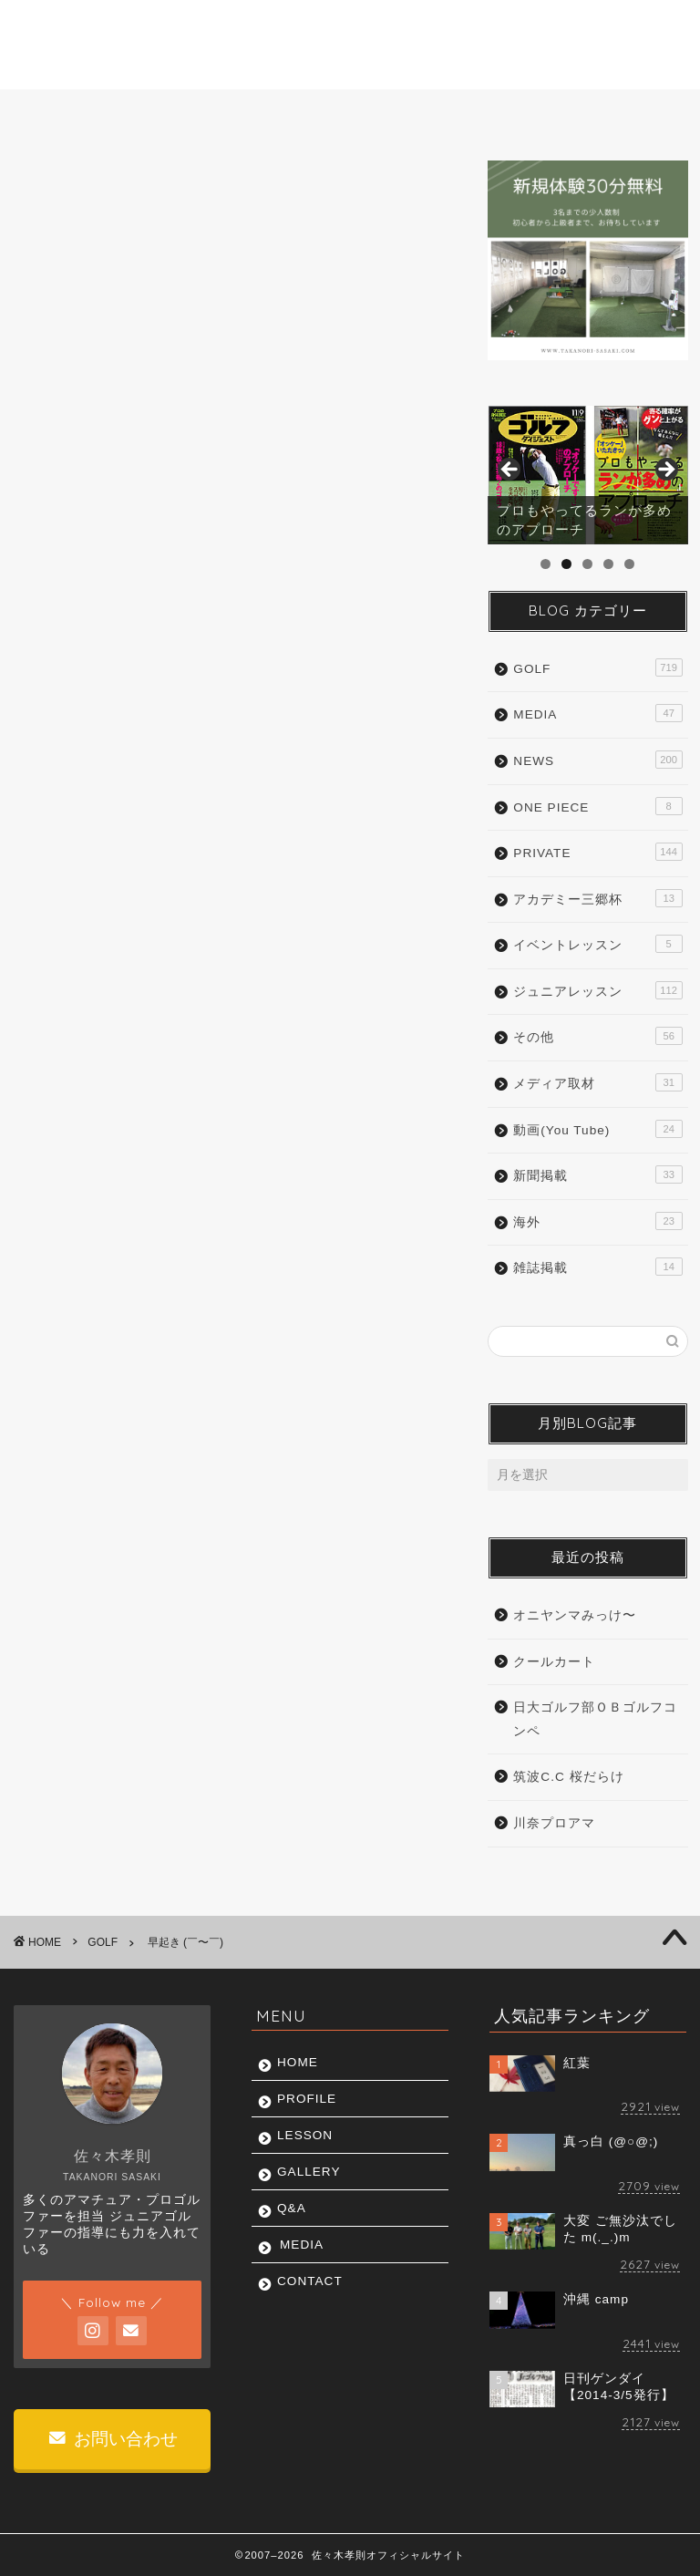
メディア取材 (597, 1082)
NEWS (597, 759)
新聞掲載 (597, 1174)
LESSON (254, 113)
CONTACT (626, 113)
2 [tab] (566, 564)
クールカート (554, 1662)
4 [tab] (608, 564)
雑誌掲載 (597, 1266)
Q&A (446, 113)
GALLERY (355, 113)
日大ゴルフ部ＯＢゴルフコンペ (595, 1719)
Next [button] (665, 470)
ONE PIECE (597, 806)
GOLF (50, 187)
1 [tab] (545, 564)
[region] (587, 474)
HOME (61, 113)
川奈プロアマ (554, 1823)
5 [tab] (629, 564)
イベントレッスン (597, 944)
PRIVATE (597, 852)
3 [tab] (587, 564)
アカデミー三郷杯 (597, 898)
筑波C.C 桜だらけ (568, 1777)
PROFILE (155, 113)
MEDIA (528, 113)
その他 (597, 1036)
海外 (597, 1221)
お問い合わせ (113, 2438)
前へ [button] (510, 470)
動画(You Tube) (597, 1129)
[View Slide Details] (587, 474)
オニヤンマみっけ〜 (574, 1615)
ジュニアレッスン (597, 990)
